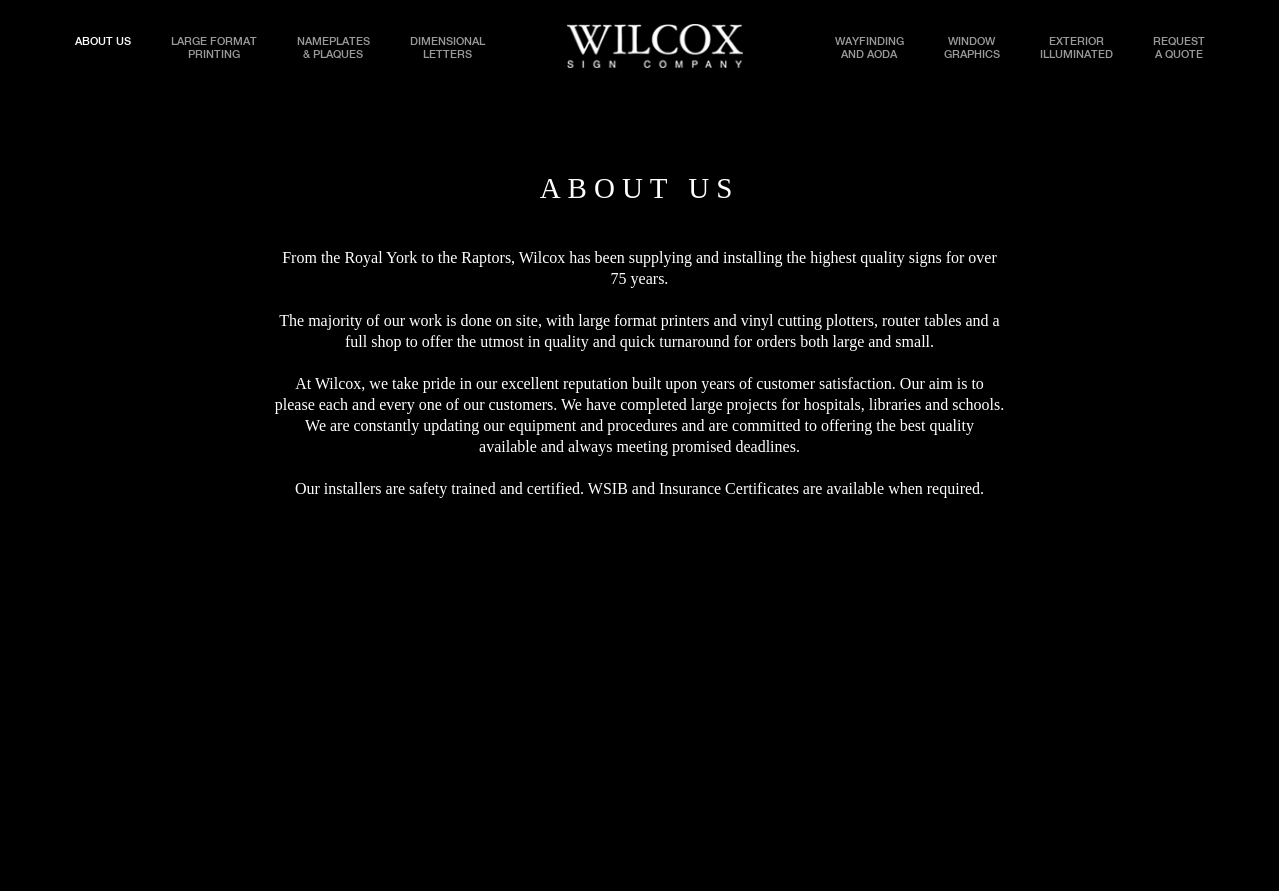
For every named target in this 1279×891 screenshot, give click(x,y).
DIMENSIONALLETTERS (447, 43)
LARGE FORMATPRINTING (214, 43)
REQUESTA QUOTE (1179, 43)
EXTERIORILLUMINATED (1076, 43)
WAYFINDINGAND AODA (869, 43)
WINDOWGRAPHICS (972, 43)
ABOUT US (103, 41)
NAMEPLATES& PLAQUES (333, 43)
